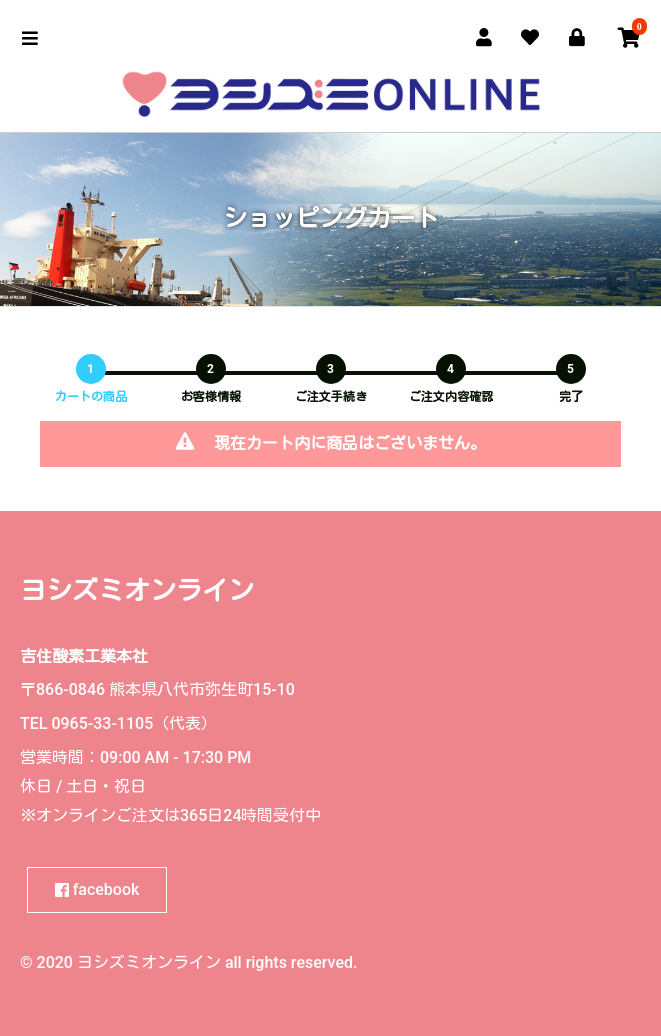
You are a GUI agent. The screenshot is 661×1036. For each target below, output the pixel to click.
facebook (97, 889)
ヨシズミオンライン (137, 591)
